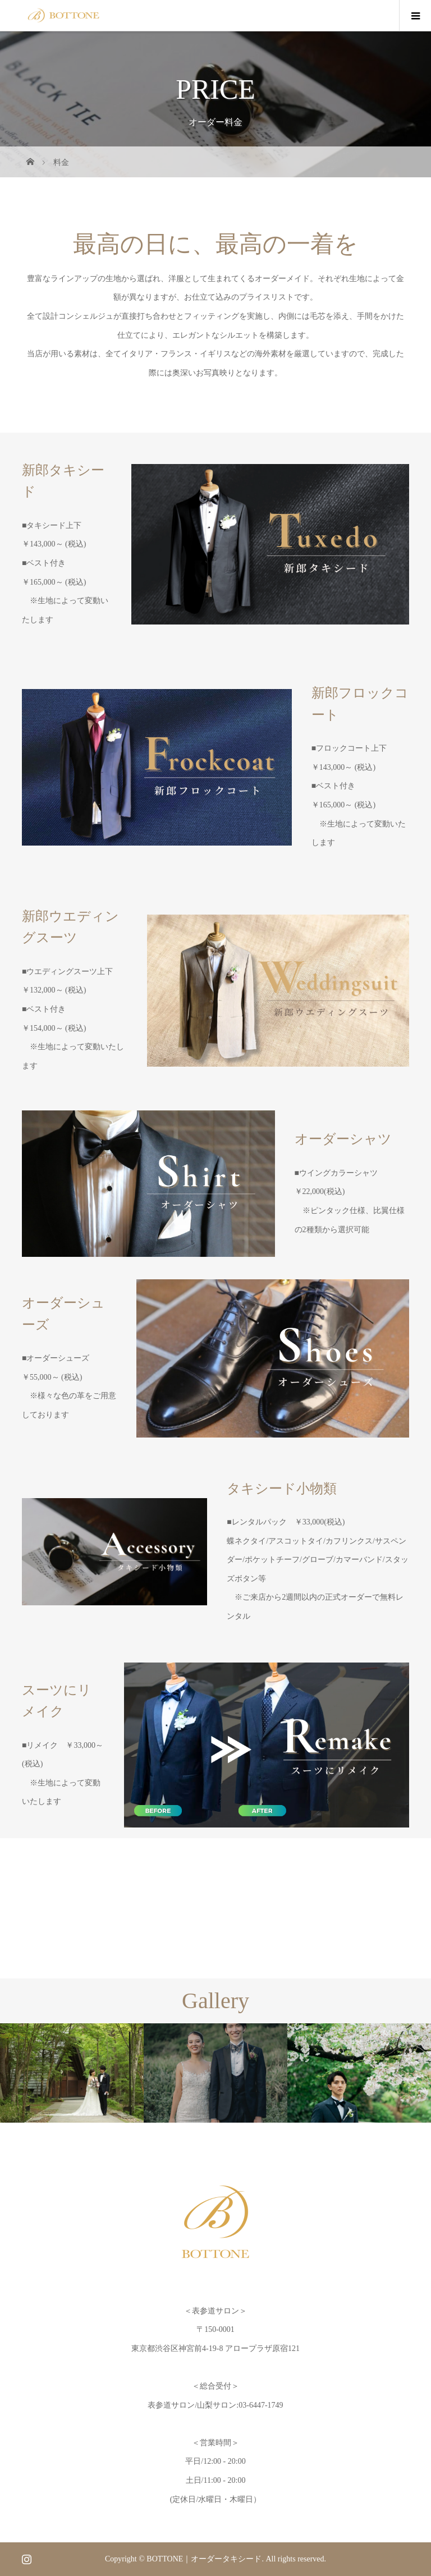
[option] (72, 2073)
